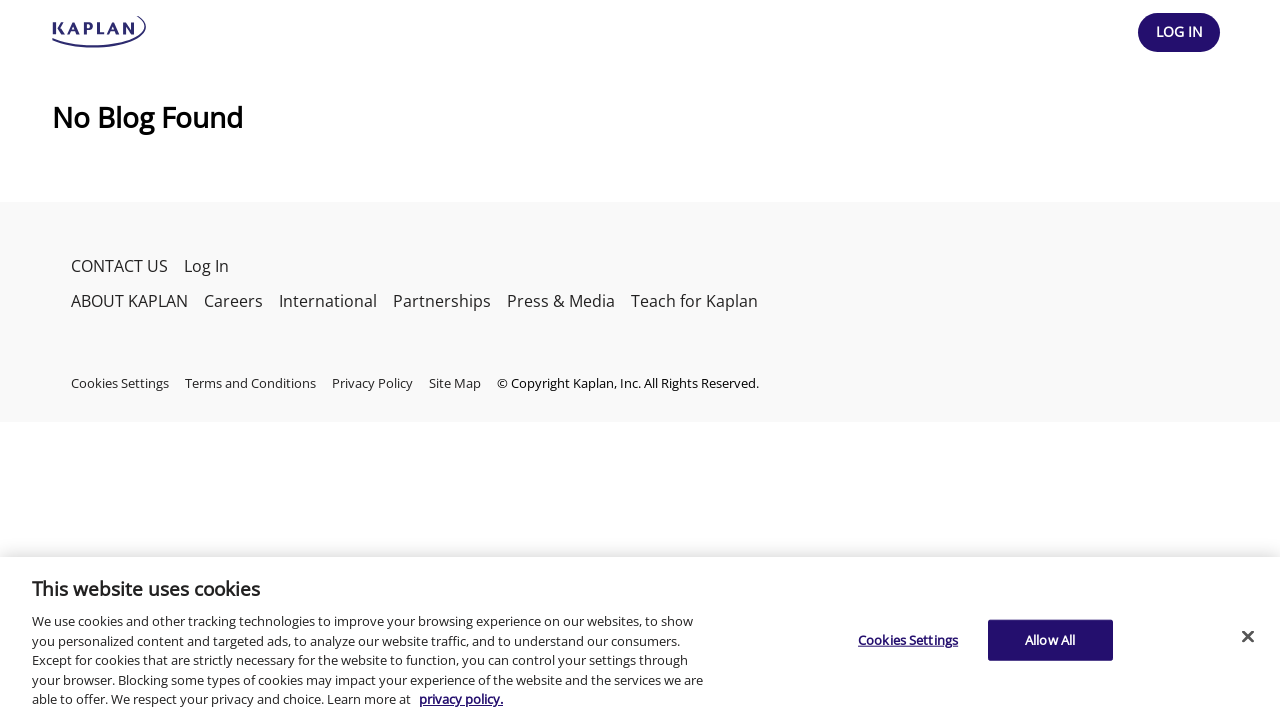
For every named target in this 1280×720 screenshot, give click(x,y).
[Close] (1248, 636)
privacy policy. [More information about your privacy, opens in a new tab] (461, 699)
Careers (233, 301)
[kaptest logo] (99, 32)
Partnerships (442, 301)
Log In (206, 266)
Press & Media (561, 301)
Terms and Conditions (250, 383)
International (328, 301)
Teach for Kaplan (694, 301)
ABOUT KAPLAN (129, 301)
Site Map (455, 383)
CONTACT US (119, 266)
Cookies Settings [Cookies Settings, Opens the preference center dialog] (908, 639)
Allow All (1050, 639)
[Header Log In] (1179, 32)
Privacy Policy (372, 383)
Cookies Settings (120, 383)
